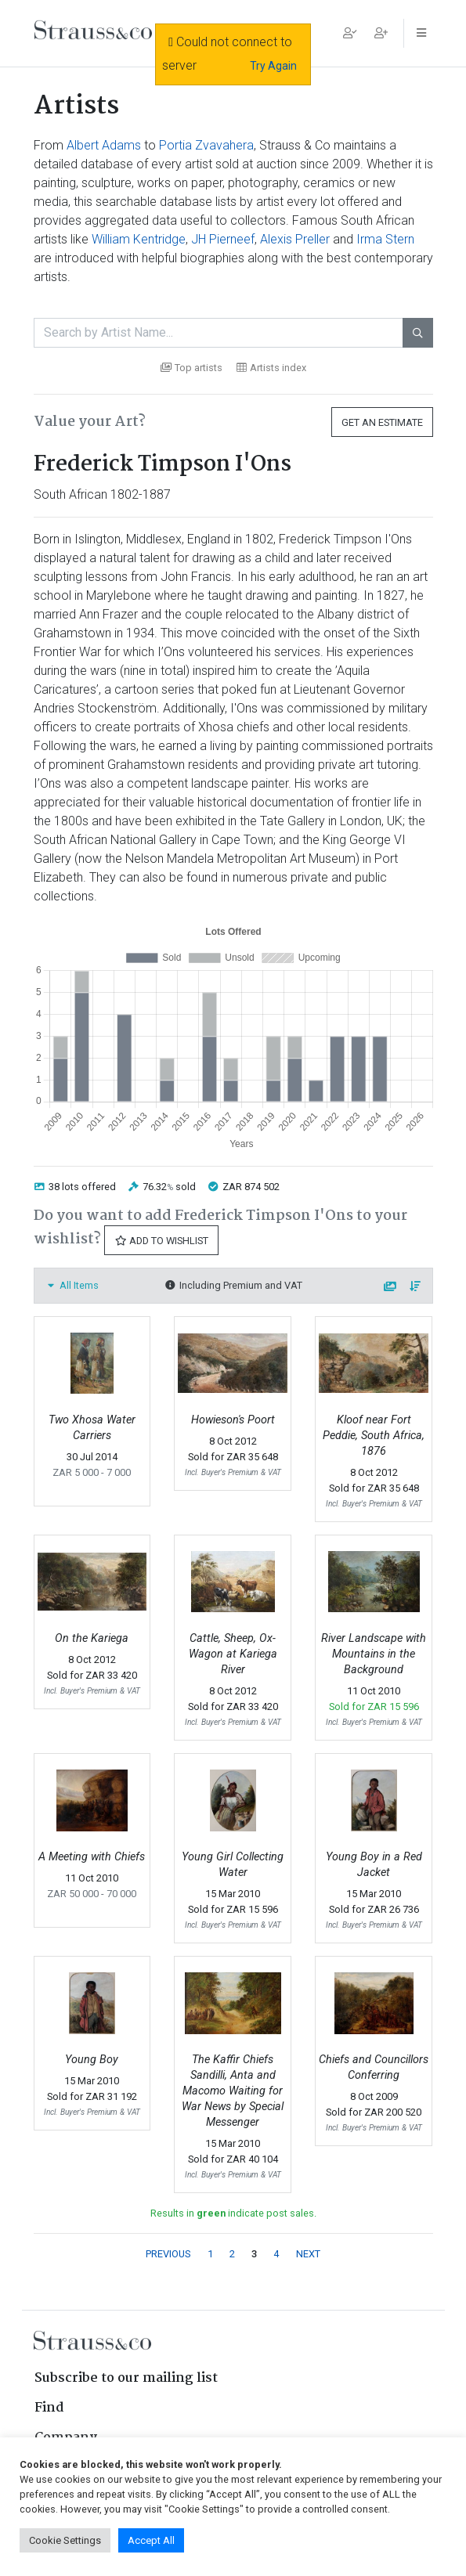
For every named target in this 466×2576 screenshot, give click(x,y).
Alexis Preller (295, 239)
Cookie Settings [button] (65, 2540)
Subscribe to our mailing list (126, 2378)
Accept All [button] (151, 2540)
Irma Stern (385, 239)
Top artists (191, 367)
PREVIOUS (168, 2254)
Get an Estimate (382, 422)
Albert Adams (104, 145)
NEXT (308, 2254)
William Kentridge (139, 239)
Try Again (273, 66)
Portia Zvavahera (206, 145)
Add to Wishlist (161, 1241)
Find (49, 2408)
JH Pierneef (223, 239)
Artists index (271, 367)
